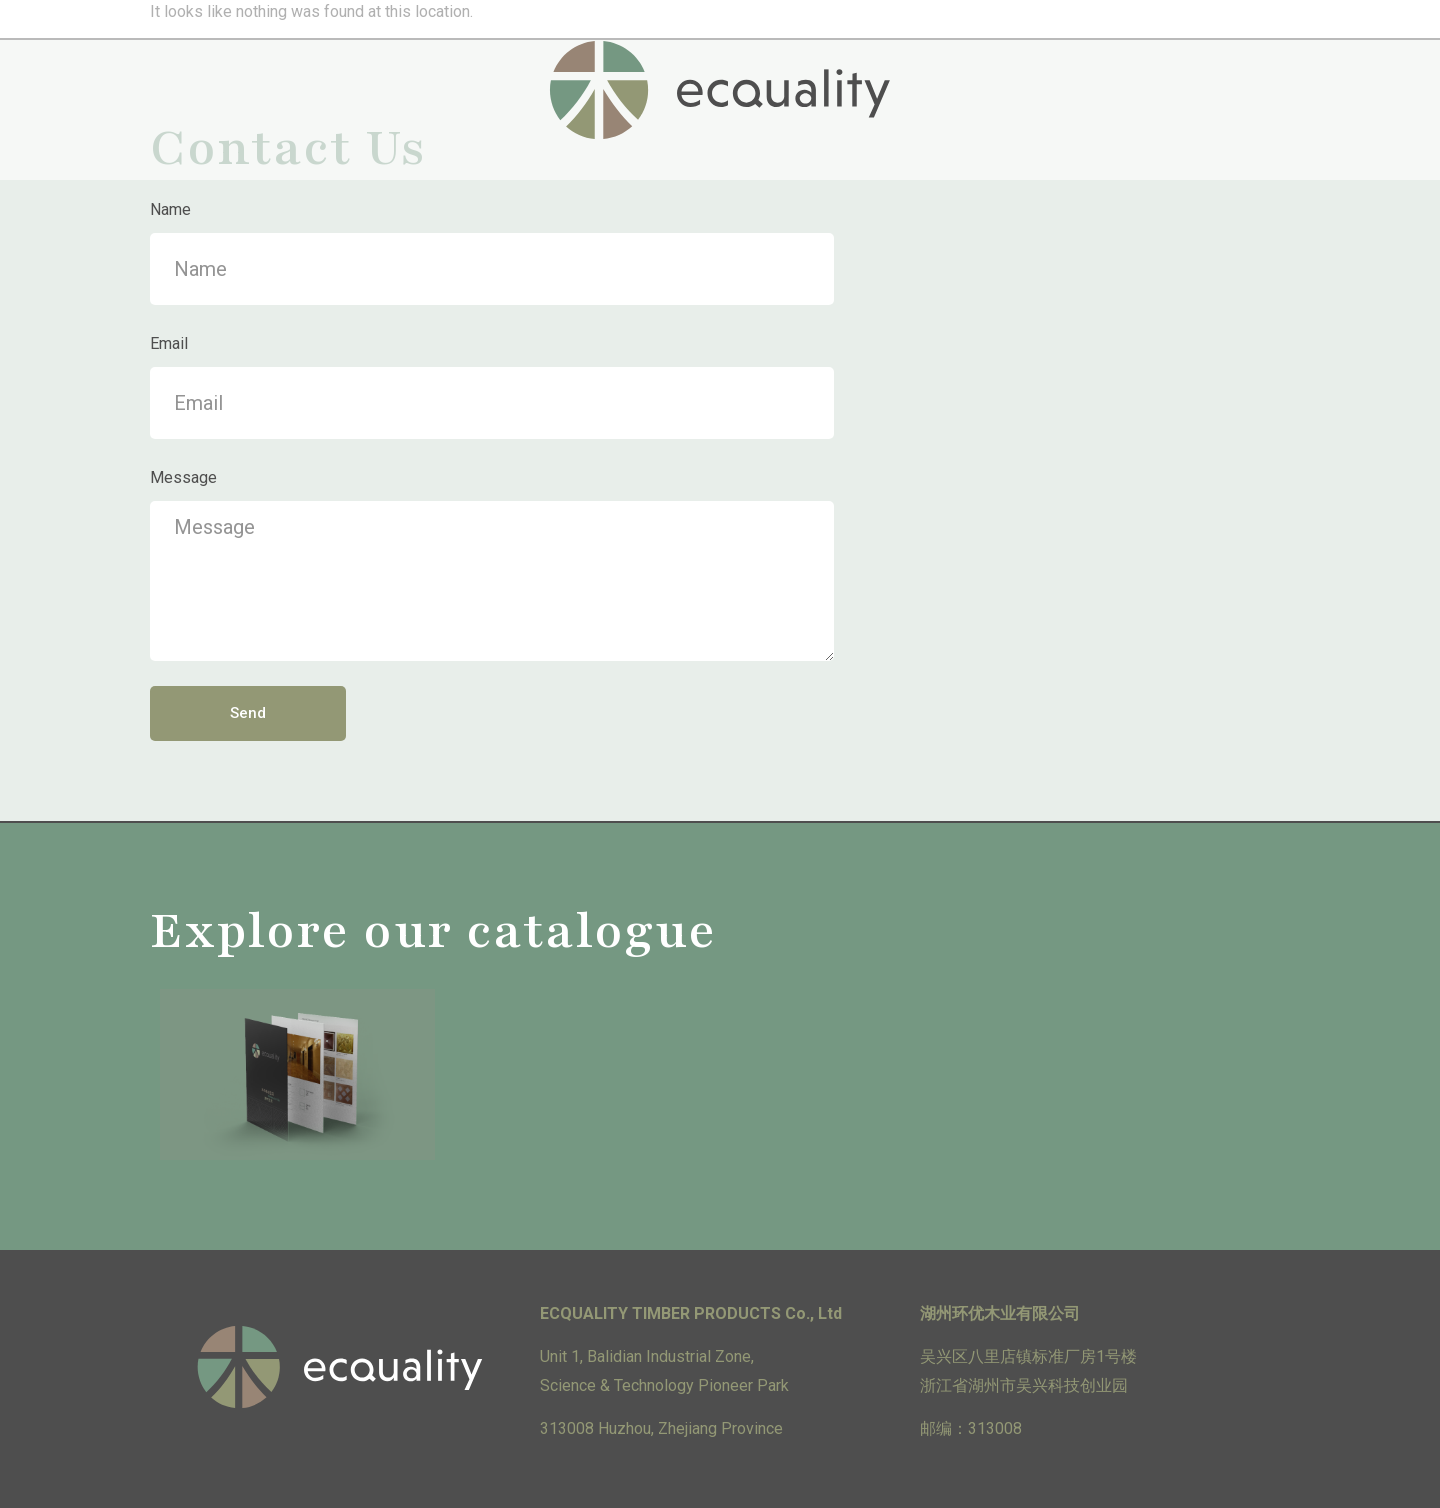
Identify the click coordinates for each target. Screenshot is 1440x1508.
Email (169, 343)
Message (183, 477)
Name (170, 209)
